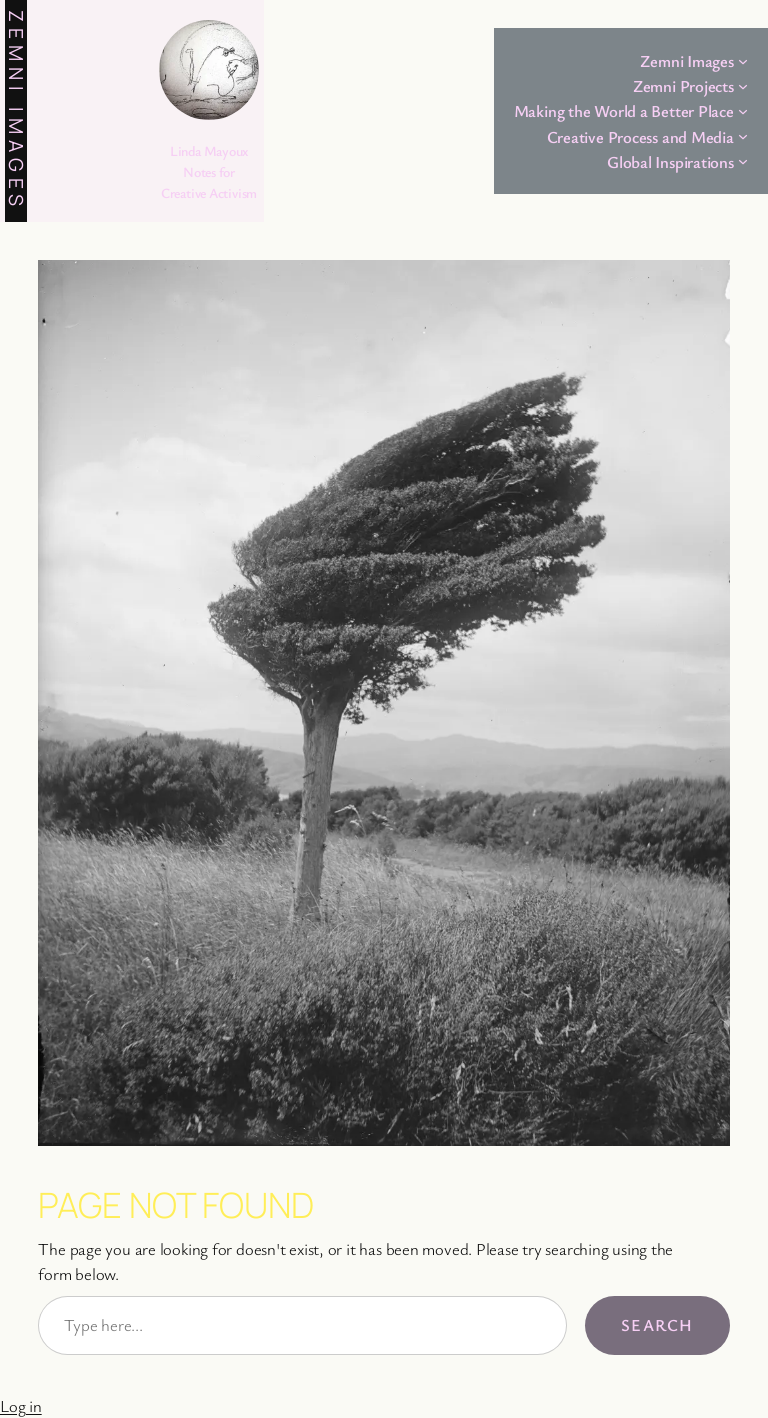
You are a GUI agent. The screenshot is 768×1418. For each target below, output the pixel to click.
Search (657, 1324)
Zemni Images (16, 111)
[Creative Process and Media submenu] (743, 136)
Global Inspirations (670, 161)
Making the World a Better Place (624, 110)
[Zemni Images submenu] (743, 61)
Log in (21, 1405)
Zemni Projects (683, 85)
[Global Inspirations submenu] (743, 161)
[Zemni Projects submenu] (743, 86)
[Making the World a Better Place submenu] (743, 111)
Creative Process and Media (640, 136)
